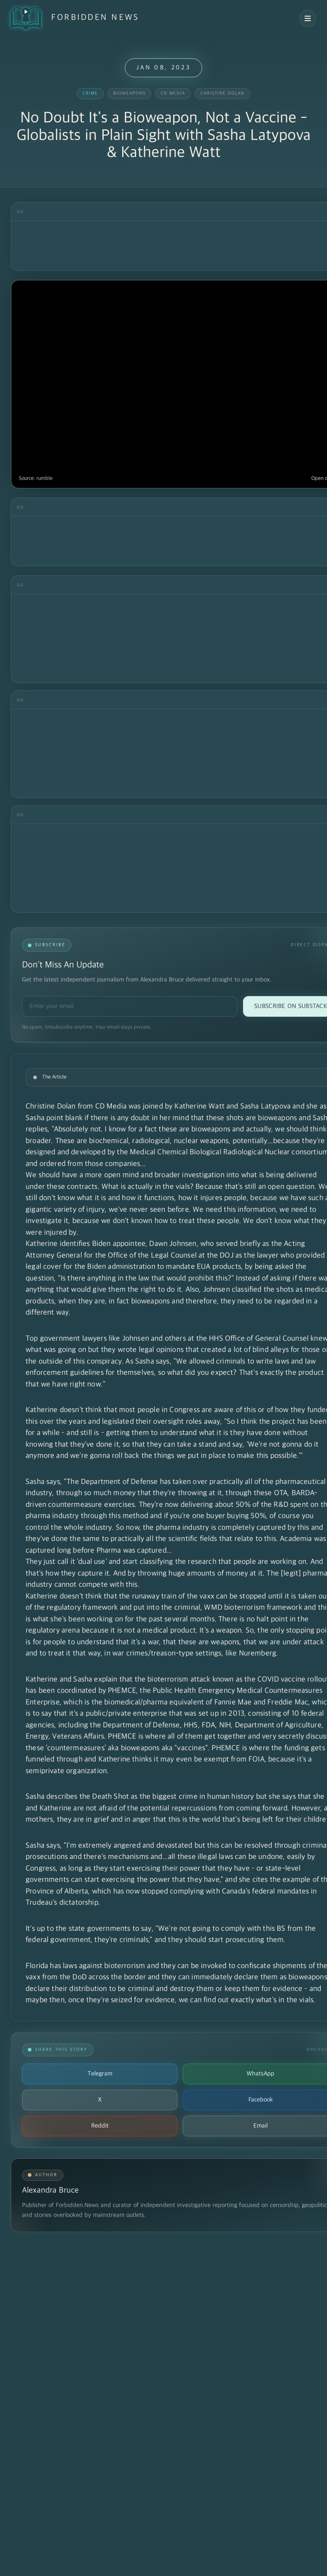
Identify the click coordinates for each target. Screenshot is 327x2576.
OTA (281, 1493)
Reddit (100, 2126)
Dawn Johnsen (172, 1243)
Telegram (100, 2074)
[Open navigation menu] (307, 18)
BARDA (303, 1493)
